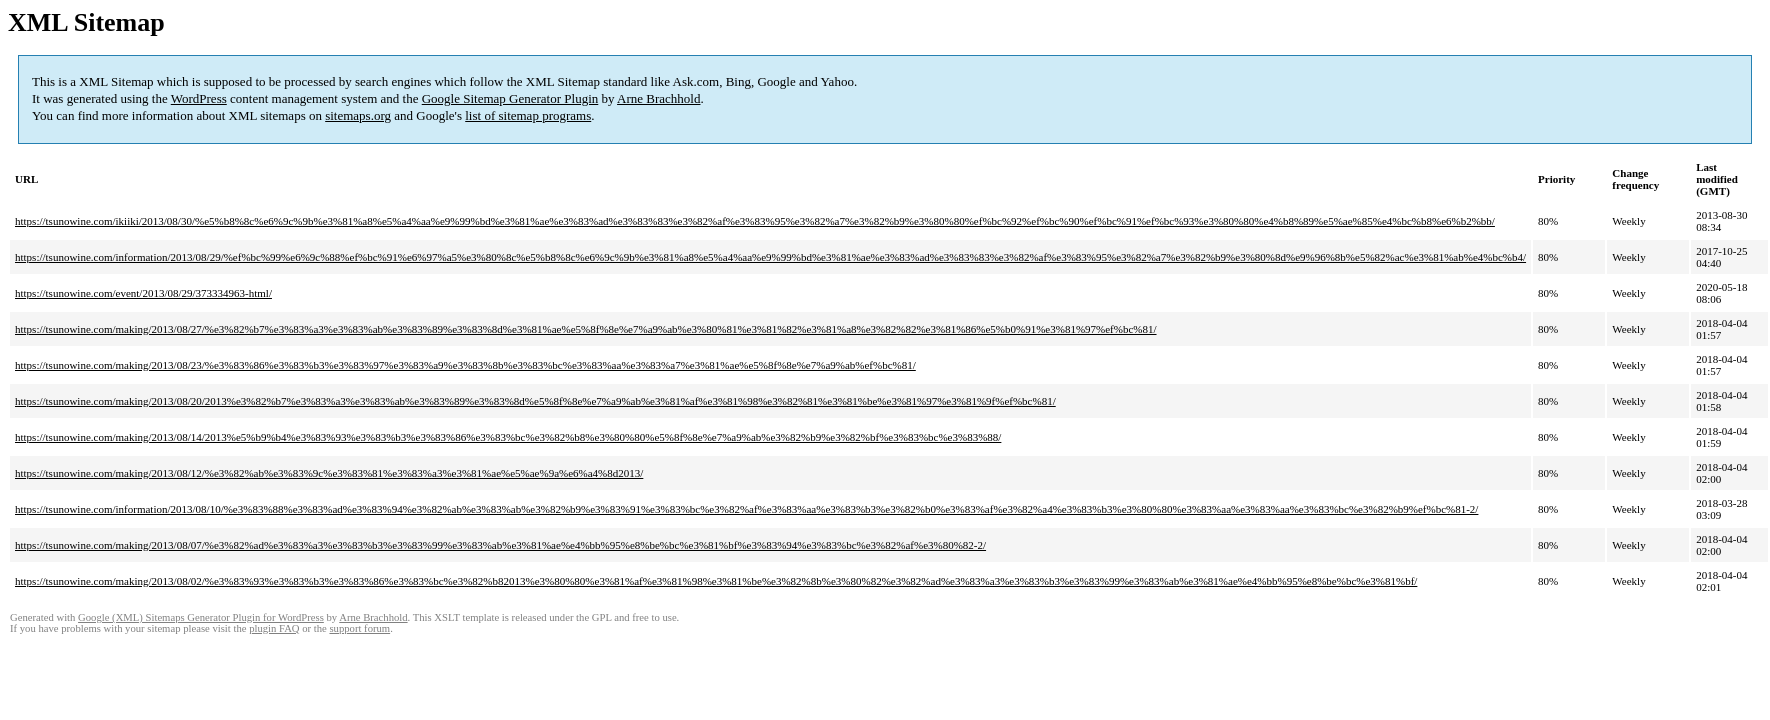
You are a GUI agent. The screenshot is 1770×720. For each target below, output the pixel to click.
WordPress (199, 98)
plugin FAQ (274, 628)
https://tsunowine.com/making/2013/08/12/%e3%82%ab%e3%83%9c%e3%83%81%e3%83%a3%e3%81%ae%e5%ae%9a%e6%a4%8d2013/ (329, 473)
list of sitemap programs (528, 115)
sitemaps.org (358, 115)
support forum (359, 628)
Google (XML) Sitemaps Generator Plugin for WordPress (201, 617)
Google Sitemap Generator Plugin (510, 98)
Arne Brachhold (658, 98)
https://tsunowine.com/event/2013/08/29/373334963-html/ (143, 293)
